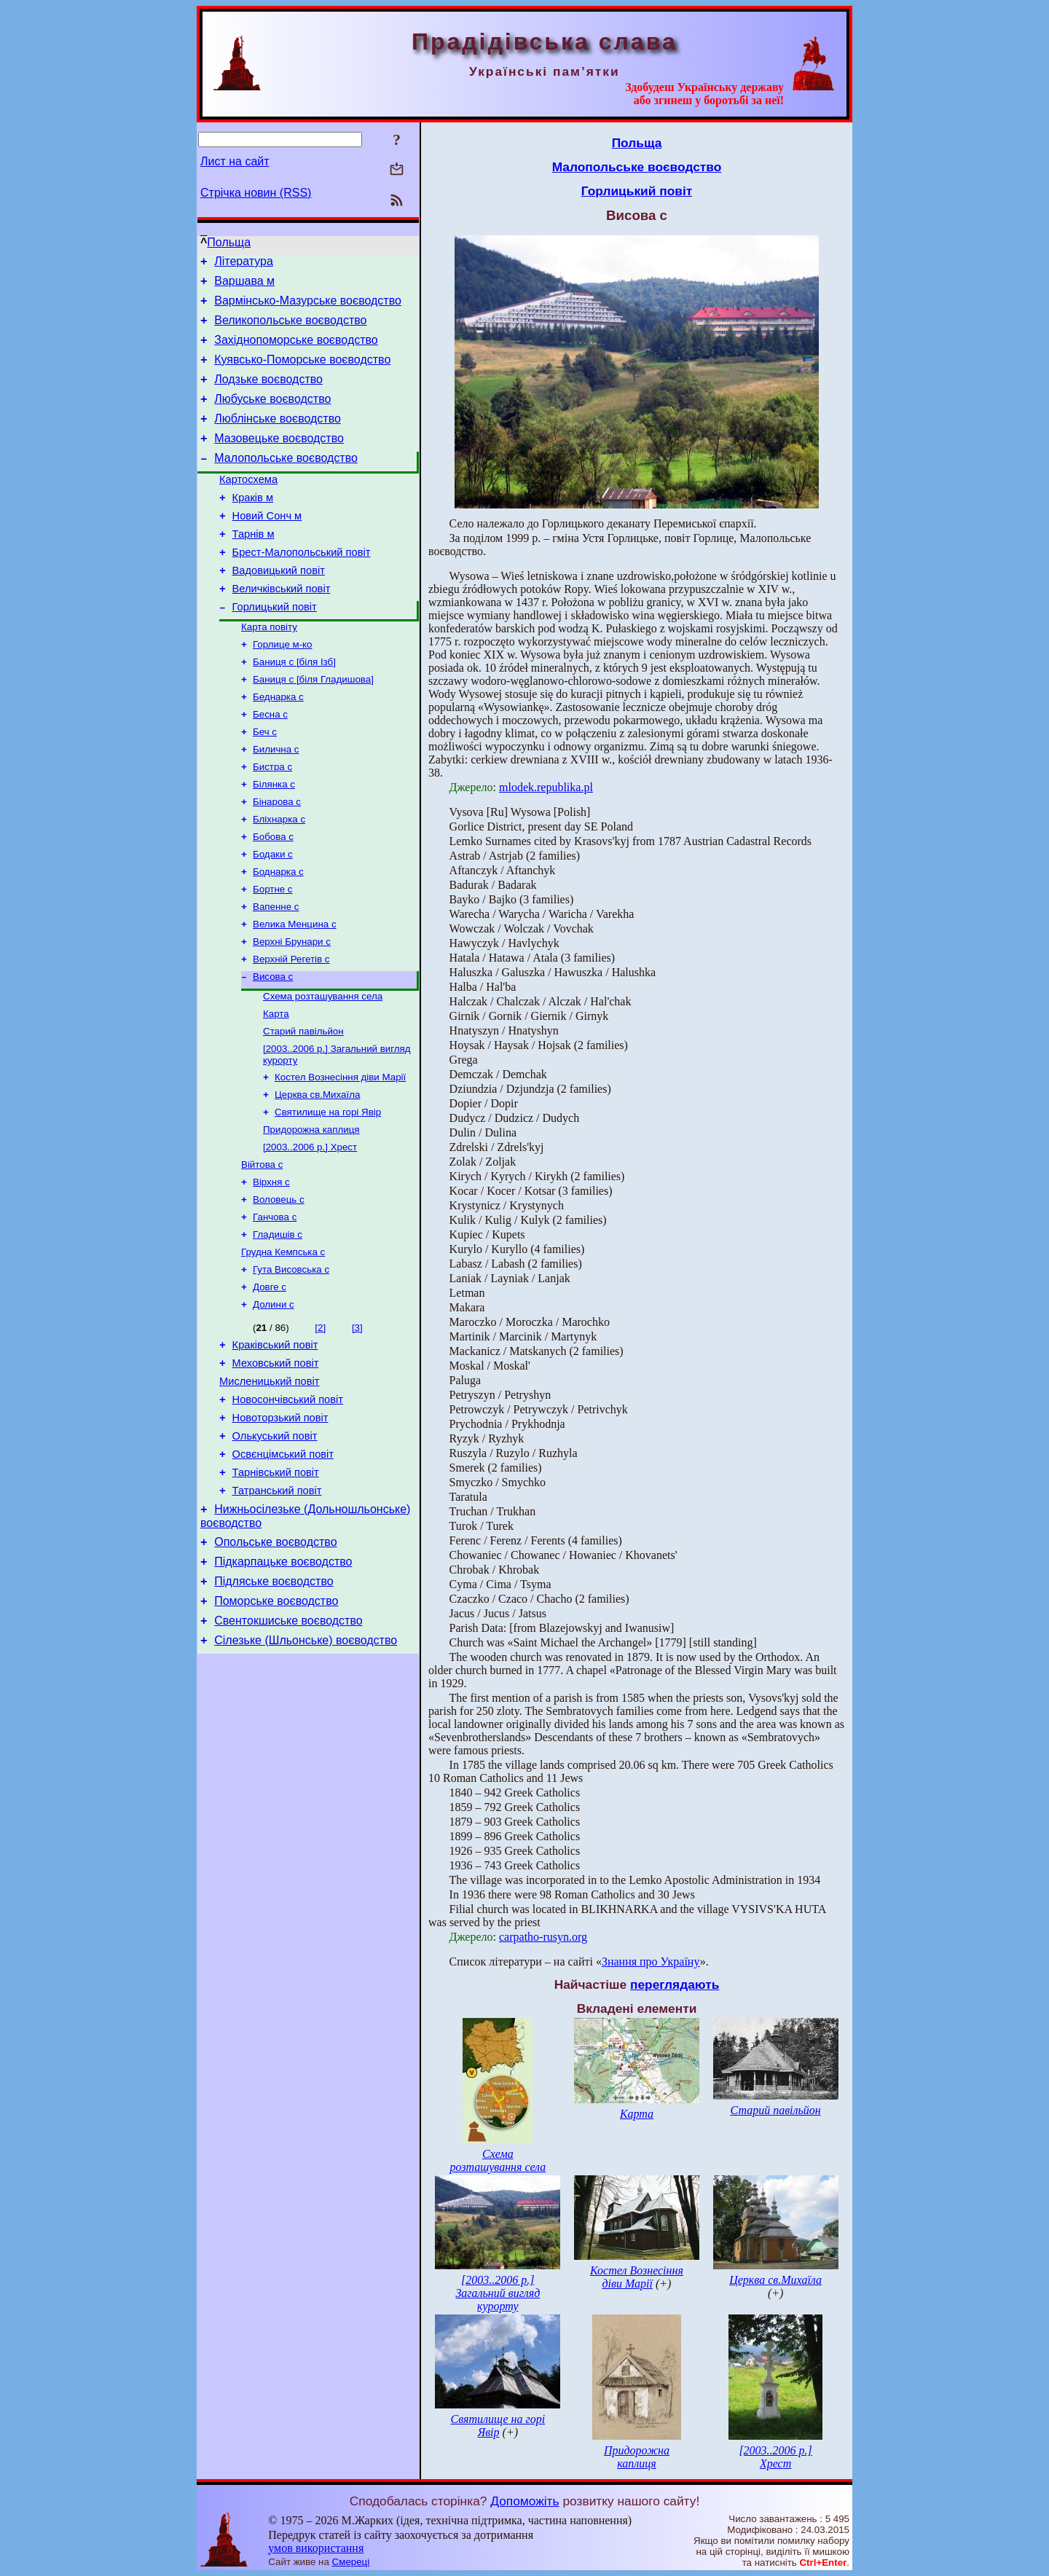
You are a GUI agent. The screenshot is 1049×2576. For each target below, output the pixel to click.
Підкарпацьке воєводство (283, 1686)
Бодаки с (273, 916)
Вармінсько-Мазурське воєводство (307, 307)
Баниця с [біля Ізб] (294, 707)
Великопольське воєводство (290, 329)
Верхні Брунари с (292, 1010)
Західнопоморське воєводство (296, 351)
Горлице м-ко (283, 688)
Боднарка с (278, 935)
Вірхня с (271, 1270)
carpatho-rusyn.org (543, 1937)
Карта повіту (269, 669)
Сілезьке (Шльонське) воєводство (305, 1773)
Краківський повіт (275, 1445)
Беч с (265, 783)
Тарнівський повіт (275, 1588)
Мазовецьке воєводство (279, 460)
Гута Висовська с (291, 1364)
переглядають (674, 1984)
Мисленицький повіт (269, 1486)
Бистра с (272, 821)
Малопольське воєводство (286, 482)
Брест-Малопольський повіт (301, 587)
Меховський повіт (275, 1466)
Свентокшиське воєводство (288, 1752)
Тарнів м (253, 567)
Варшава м (244, 285)
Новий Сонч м (267, 546)
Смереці (351, 2561)
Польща (229, 242)
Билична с (276, 802)
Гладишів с (277, 1327)
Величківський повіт (281, 628)
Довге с (269, 1383)
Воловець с (279, 1289)
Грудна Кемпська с (283, 1345)
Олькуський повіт (275, 1547)
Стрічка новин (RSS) (255, 192)
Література (243, 263)
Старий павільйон (303, 1107)
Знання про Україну (651, 1961)
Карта (276, 1088)
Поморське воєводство (276, 1730)
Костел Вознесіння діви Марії (340, 1156)
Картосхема (248, 505)
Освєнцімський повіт (283, 1568)
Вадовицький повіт (278, 607)
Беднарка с (278, 745)
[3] (357, 1426)
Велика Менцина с (295, 991)
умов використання (316, 2548)
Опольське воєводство (275, 1664)
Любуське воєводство (272, 416)
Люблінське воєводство (277, 438)
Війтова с (262, 1251)
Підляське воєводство (273, 1708)
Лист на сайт (235, 161)
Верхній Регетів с (291, 1029)
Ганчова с (274, 1308)
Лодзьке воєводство (268, 394)
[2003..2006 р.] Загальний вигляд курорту (497, 2293)
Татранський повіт (277, 1608)
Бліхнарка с (279, 878)
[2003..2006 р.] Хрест (310, 1232)
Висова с (273, 1048)
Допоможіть (524, 2501)
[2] (320, 1426)
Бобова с (273, 897)
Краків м (252, 526)
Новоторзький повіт (280, 1527)
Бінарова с (277, 859)
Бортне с (273, 954)
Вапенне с (276, 972)
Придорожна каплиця (311, 1213)
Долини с (273, 1402)
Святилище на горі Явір (328, 1194)
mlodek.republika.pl (546, 787)
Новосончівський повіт (287, 1506)
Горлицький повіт (274, 648)
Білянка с (274, 840)
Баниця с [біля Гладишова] (313, 726)
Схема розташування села (322, 1069)
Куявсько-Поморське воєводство (302, 372)
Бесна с (270, 764)
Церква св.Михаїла (317, 1175)
